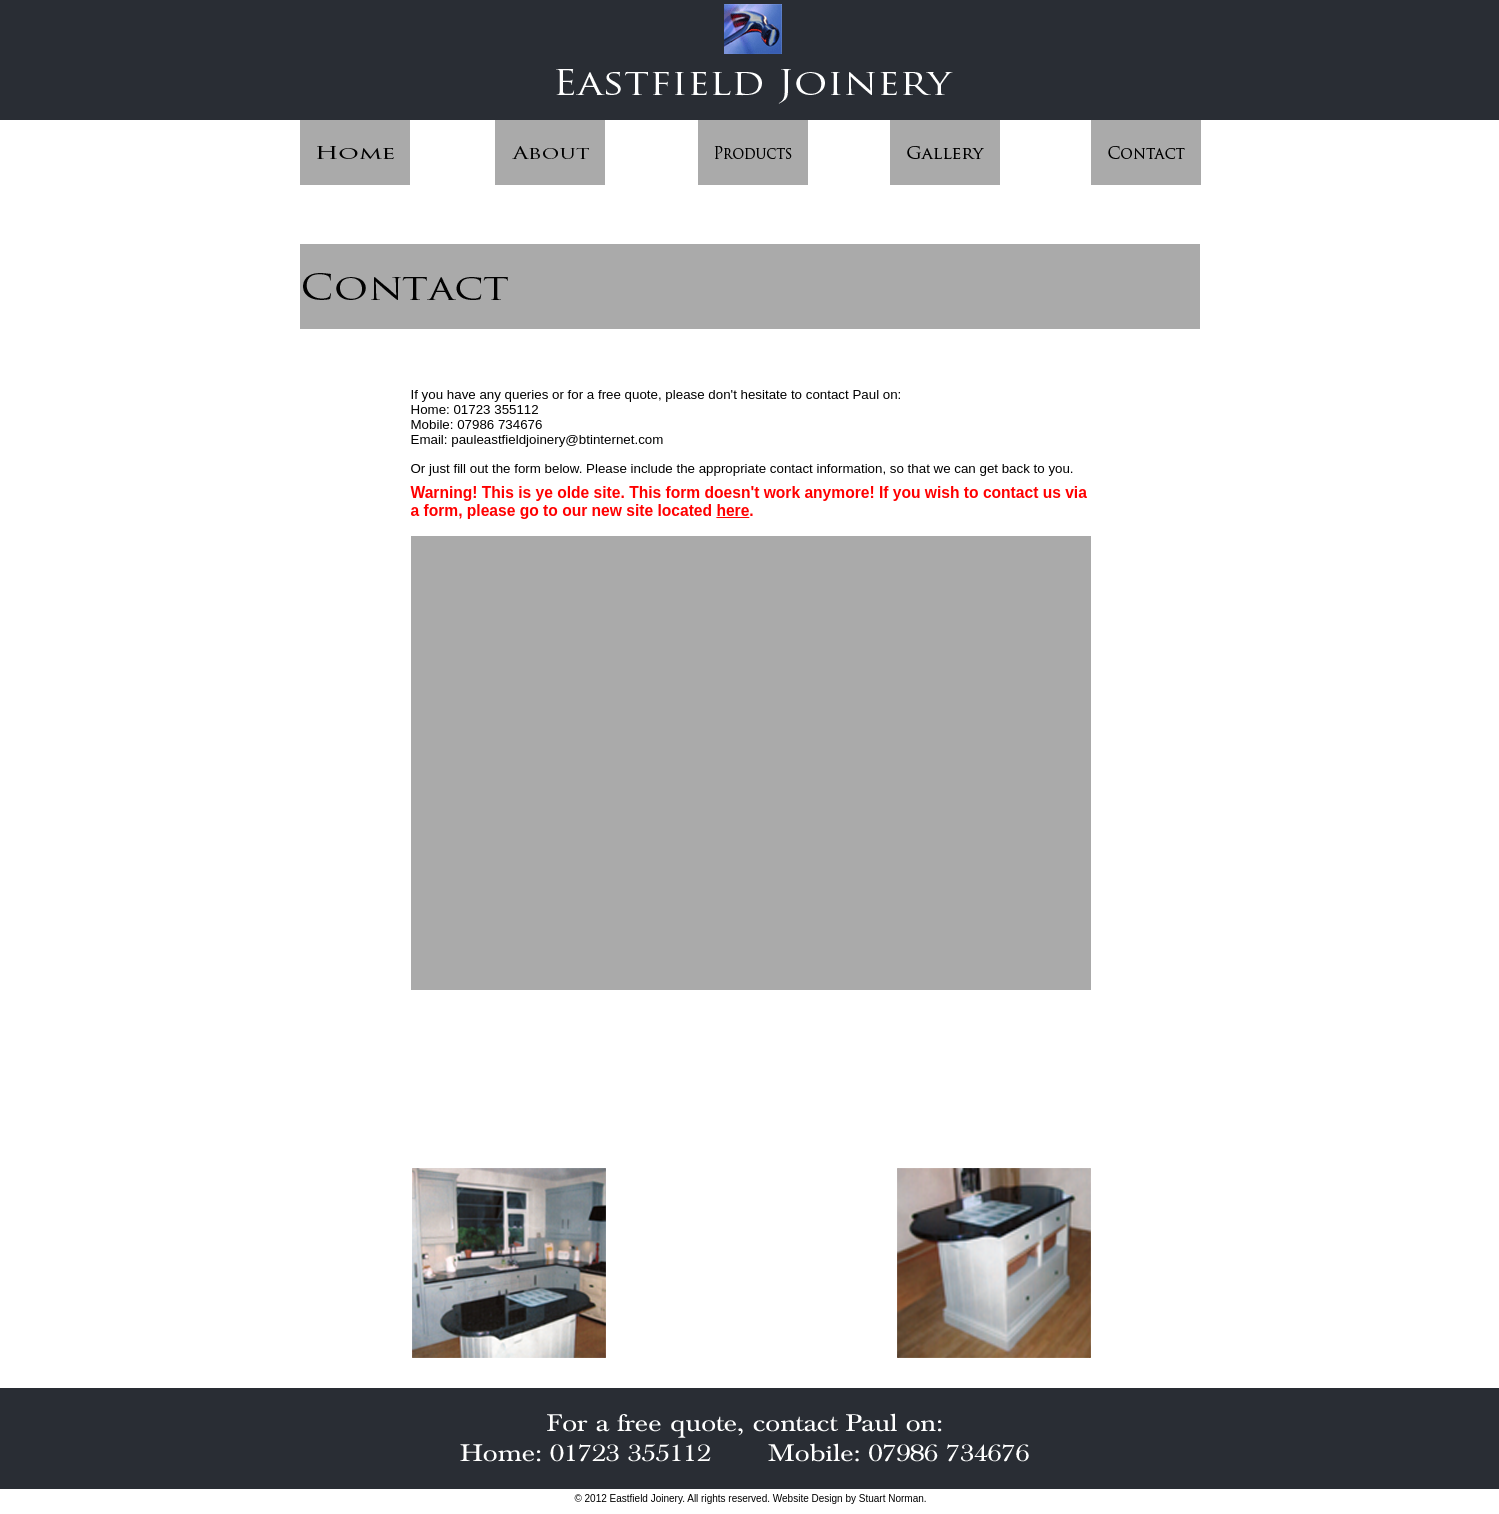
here (732, 510)
